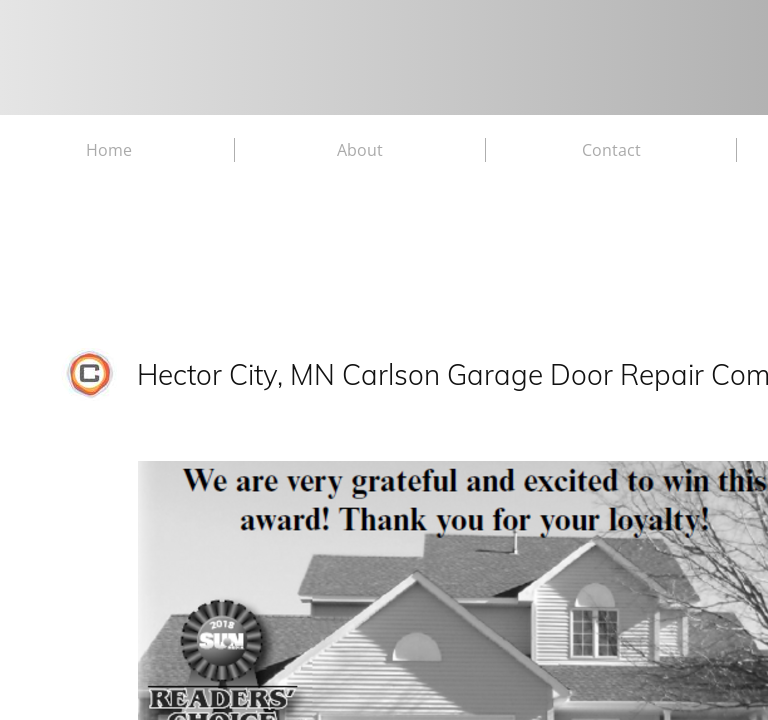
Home (109, 150)
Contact (611, 150)
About (360, 150)
